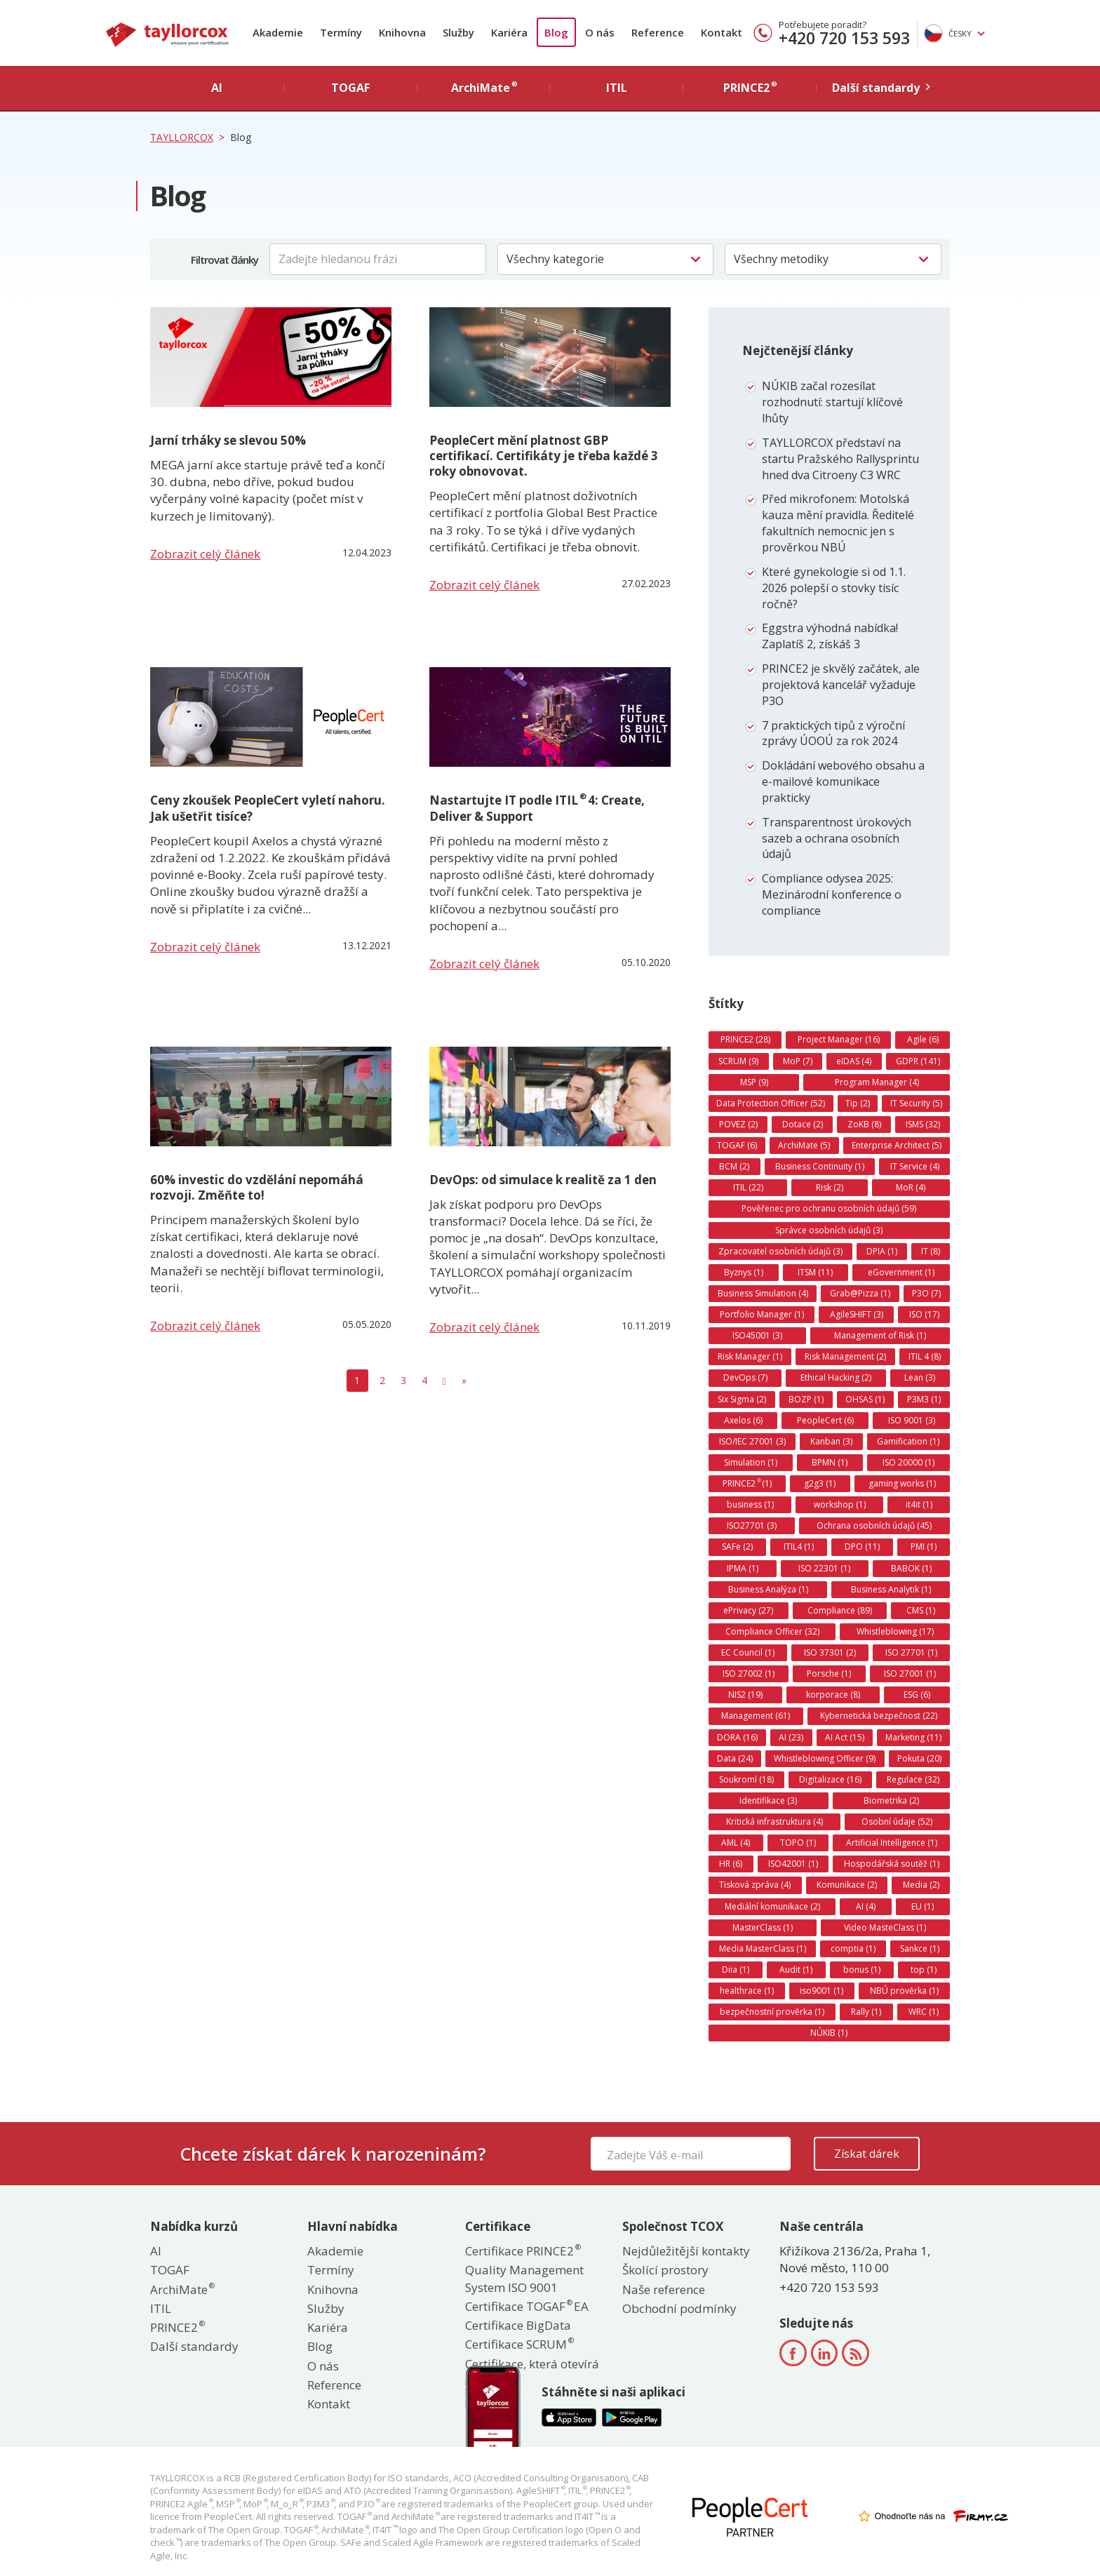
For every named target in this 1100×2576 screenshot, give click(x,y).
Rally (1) (866, 2012)
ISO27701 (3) (752, 1525)
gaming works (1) (902, 1483)
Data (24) (735, 1758)
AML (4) (735, 1843)
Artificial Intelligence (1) (891, 1843)
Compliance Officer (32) (772, 1631)
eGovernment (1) (901, 1272)
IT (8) (930, 1251)
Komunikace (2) (847, 1885)
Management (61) (755, 1716)
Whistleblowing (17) (895, 1631)
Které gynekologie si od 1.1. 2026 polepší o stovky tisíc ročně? (834, 588)
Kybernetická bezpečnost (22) (878, 1716)
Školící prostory (665, 2270)
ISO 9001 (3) (911, 1420)
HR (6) (730, 1864)
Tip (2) (857, 1103)
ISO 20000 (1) (908, 1462)
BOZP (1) (806, 1399)
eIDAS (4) (853, 1061)
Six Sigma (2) (742, 1399)
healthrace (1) (747, 1991)
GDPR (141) (918, 1061)
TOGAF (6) (737, 1145)
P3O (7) (926, 1293)
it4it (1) (919, 1504)
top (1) (924, 1969)
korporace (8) (833, 1694)
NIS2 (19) (745, 1694)
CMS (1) (920, 1610)
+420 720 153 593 (844, 38)
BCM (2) (734, 1166)
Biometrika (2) (891, 1800)
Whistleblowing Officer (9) (825, 1758)
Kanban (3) (831, 1441)
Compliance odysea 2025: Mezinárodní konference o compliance (831, 894)
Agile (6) (923, 1039)
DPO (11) (862, 1546)
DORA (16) (737, 1737)
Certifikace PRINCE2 (522, 2251)
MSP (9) (754, 1082)
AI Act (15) (844, 1737)
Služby (458, 32)
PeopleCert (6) (825, 1420)
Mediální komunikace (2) (772, 1906)
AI (155, 2251)
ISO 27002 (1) (748, 1673)
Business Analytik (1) (891, 1589)
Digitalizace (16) (830, 1779)
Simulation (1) (750, 1462)
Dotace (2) (802, 1124)
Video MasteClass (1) (885, 1927)
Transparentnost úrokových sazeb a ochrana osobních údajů (836, 838)
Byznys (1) (743, 1272)
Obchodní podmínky (679, 2308)
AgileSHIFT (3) (856, 1314)
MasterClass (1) (762, 1927)
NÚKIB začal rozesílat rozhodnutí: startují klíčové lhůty (832, 402)
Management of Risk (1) (880, 1335)
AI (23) (791, 1737)
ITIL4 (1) (799, 1546)
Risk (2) (829, 1187)
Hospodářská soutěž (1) (891, 1864)
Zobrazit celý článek (205, 554)
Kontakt (721, 32)
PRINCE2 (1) (747, 1483)
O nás (600, 32)
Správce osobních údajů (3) (829, 1230)
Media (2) (921, 1885)
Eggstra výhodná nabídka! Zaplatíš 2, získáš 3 (830, 636)
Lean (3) (919, 1377)
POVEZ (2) (738, 1124)
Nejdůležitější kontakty (686, 2251)
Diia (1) (735, 1969)
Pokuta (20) (919, 1758)
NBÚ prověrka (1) (904, 1991)
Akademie (278, 32)
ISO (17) (924, 1314)
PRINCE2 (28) (745, 1039)
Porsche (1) (829, 1673)
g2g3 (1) (820, 1483)
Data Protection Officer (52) (770, 1103)
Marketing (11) (913, 1737)
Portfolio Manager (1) (762, 1314)
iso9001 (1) (821, 1991)
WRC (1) (923, 2012)
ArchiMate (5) (804, 1145)
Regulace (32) (913, 1779)
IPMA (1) (742, 1568)
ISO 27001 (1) (910, 1673)
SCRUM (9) (738, 1061)
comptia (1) (853, 1948)
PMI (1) (924, 1546)
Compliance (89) (839, 1610)
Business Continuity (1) (819, 1166)
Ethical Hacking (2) (835, 1377)
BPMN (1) (829, 1462)
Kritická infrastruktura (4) (774, 1821)
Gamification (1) (908, 1441)
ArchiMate (181, 2289)
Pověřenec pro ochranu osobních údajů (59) (829, 1208)
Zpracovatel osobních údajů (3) (780, 1251)
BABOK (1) (911, 1568)
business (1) (750, 1504)
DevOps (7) (745, 1377)
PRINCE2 (176, 2327)
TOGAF (169, 2270)
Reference (657, 32)
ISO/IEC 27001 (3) (752, 1441)
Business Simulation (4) (763, 1293)
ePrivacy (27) (748, 1610)
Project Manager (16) (839, 1039)
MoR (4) (910, 1187)
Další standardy (194, 2346)
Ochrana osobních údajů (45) (874, 1525)
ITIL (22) (748, 1187)
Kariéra (509, 32)
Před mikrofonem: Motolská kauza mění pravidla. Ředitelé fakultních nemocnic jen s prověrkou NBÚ (838, 523)
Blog (556, 32)
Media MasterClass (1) (762, 1948)
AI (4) (866, 1906)
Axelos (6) (743, 1420)
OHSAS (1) (865, 1399)
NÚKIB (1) (828, 2033)
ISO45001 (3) (757, 1335)
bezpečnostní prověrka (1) (772, 2012)
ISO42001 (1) (793, 1864)
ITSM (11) (815, 1272)
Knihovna (402, 32)
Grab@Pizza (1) (860, 1293)
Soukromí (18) (746, 1779)
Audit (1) (795, 1969)
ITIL (160, 2308)
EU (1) (922, 1906)
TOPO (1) (798, 1843)
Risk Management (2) (845, 1356)
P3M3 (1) (924, 1399)
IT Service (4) (914, 1166)
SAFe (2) (737, 1546)
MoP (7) (797, 1061)
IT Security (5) (916, 1103)
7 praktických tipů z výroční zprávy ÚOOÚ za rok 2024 (833, 733)
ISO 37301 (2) (830, 1652)
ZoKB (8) (864, 1124)
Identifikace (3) (768, 1800)
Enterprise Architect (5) (896, 1145)
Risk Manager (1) (750, 1356)
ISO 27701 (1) (911, 1652)
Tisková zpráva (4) (755, 1885)
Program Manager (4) (877, 1082)
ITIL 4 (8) (924, 1356)
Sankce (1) (919, 1948)
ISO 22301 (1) (824, 1568)
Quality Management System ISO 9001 (524, 2278)
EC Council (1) (747, 1652)
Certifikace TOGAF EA (527, 2306)
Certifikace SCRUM (518, 2344)
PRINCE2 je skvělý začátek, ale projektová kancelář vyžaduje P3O (841, 685)
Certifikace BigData (518, 2325)
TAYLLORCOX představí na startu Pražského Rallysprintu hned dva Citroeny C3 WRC (840, 459)
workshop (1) (840, 1504)
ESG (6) (917, 1694)
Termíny (341, 32)
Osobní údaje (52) (896, 1821)
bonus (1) (861, 1969)
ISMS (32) (923, 1124)
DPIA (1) (881, 1251)
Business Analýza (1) (768, 1589)
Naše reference (663, 2289)
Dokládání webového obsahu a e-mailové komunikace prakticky (843, 781)
